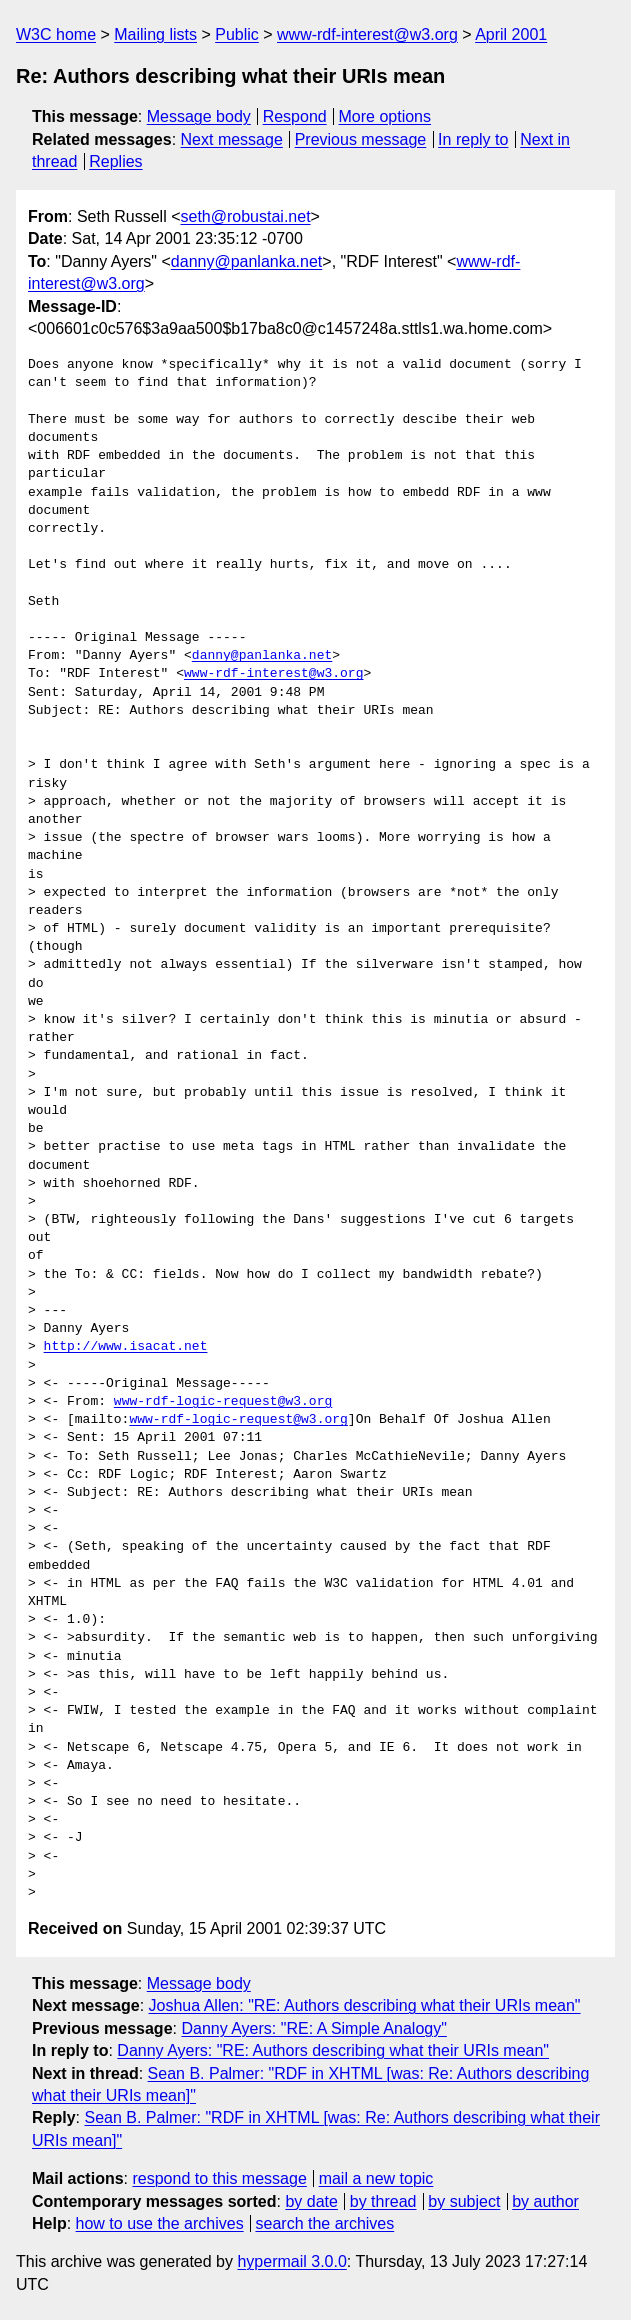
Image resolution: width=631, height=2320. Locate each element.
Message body (199, 116)
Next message (232, 139)
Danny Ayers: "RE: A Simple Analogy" (313, 2028)
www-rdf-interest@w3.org (367, 34)
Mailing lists (155, 34)
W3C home (56, 34)
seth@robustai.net (246, 216)
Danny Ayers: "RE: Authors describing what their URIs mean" (333, 2050)
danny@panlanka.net (246, 261)
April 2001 (511, 34)
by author (545, 2201)
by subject (464, 2201)
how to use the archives (160, 2223)
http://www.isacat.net (126, 1347)
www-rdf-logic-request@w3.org (223, 1402)
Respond (295, 116)
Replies (115, 161)
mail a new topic (376, 2178)
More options (385, 116)
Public (237, 34)
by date (311, 2201)
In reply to (473, 139)
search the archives (325, 2223)
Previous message (361, 139)
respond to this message (219, 2178)
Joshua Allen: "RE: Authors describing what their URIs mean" (365, 2005)
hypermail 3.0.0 (291, 2261)
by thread (383, 2201)
